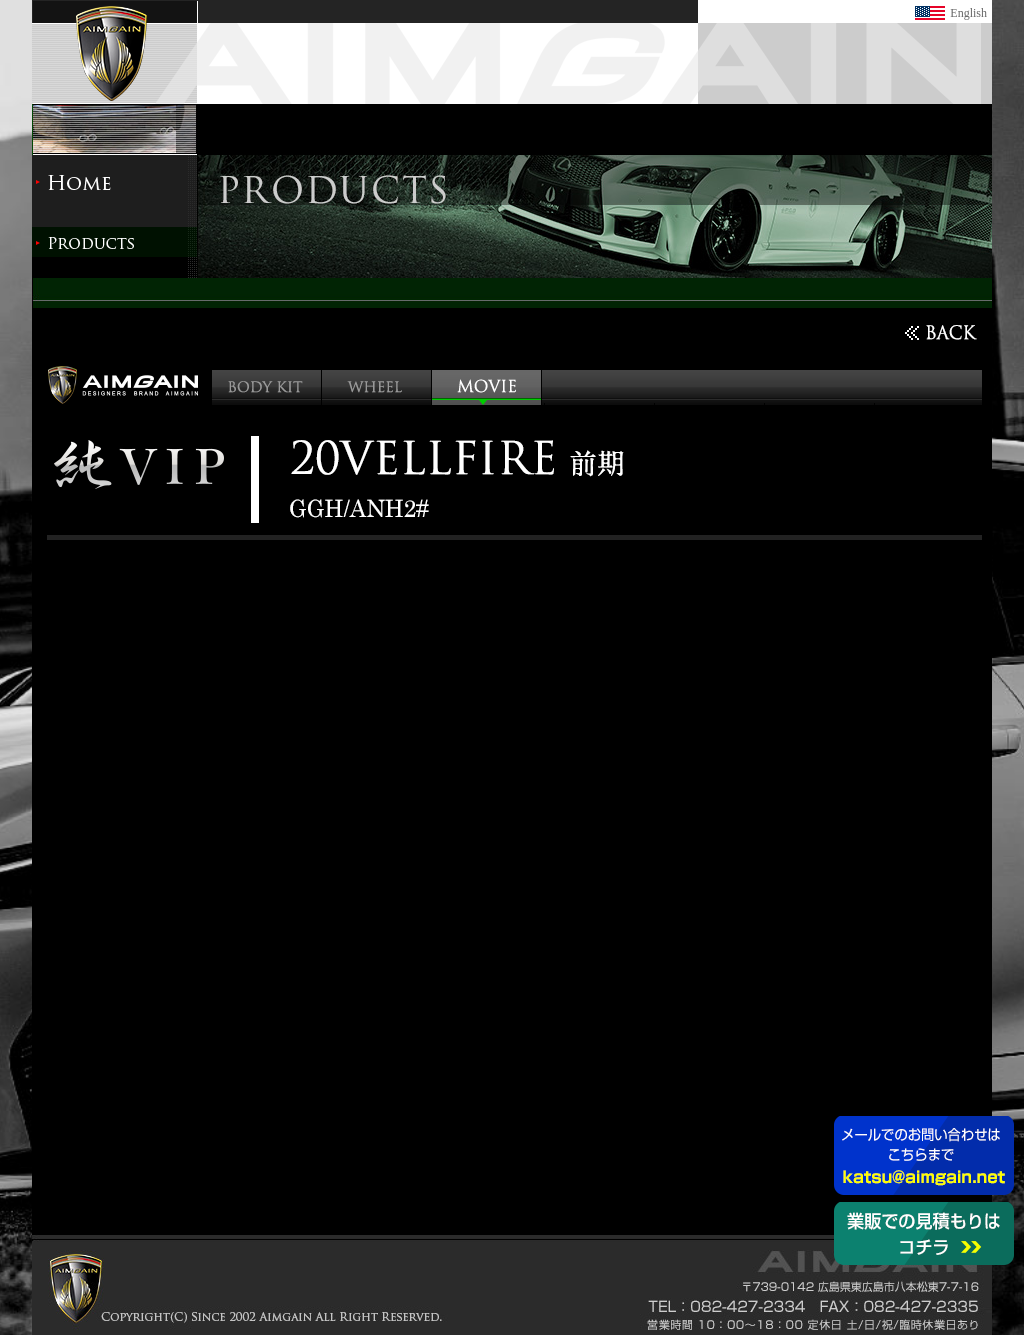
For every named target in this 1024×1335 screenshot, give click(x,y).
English (968, 13)
